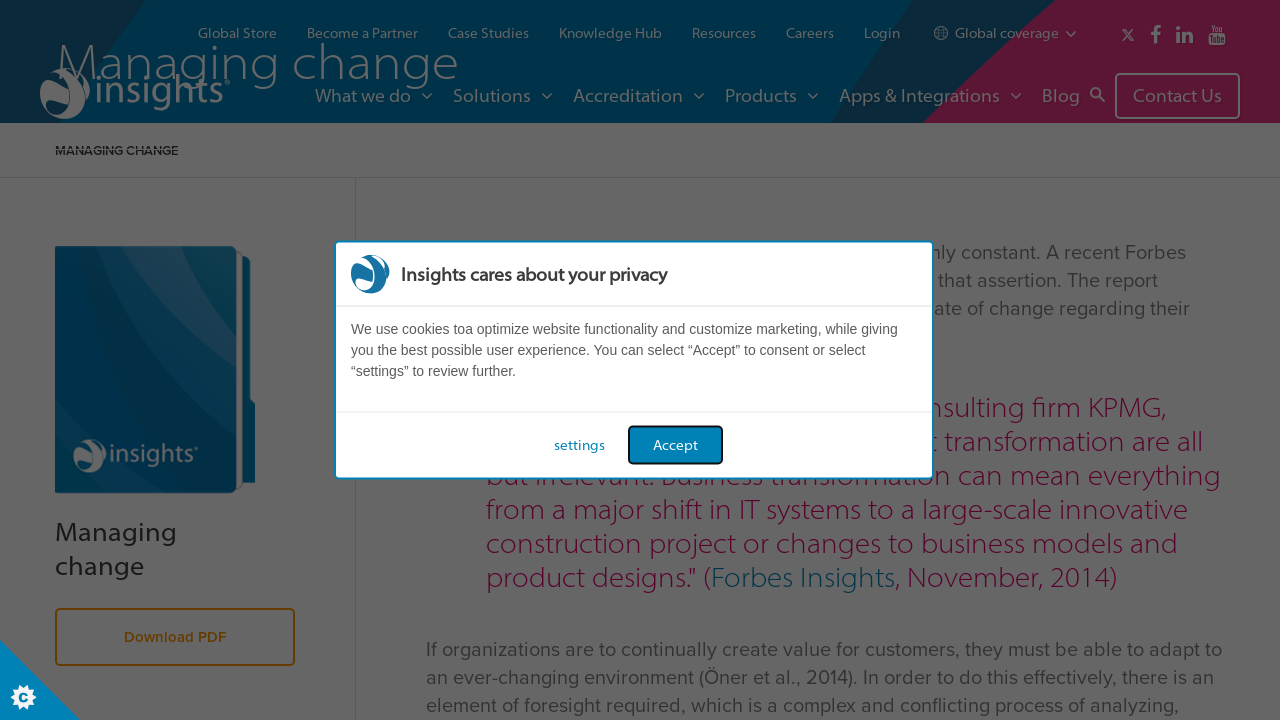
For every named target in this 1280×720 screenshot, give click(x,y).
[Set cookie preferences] (40, 680)
